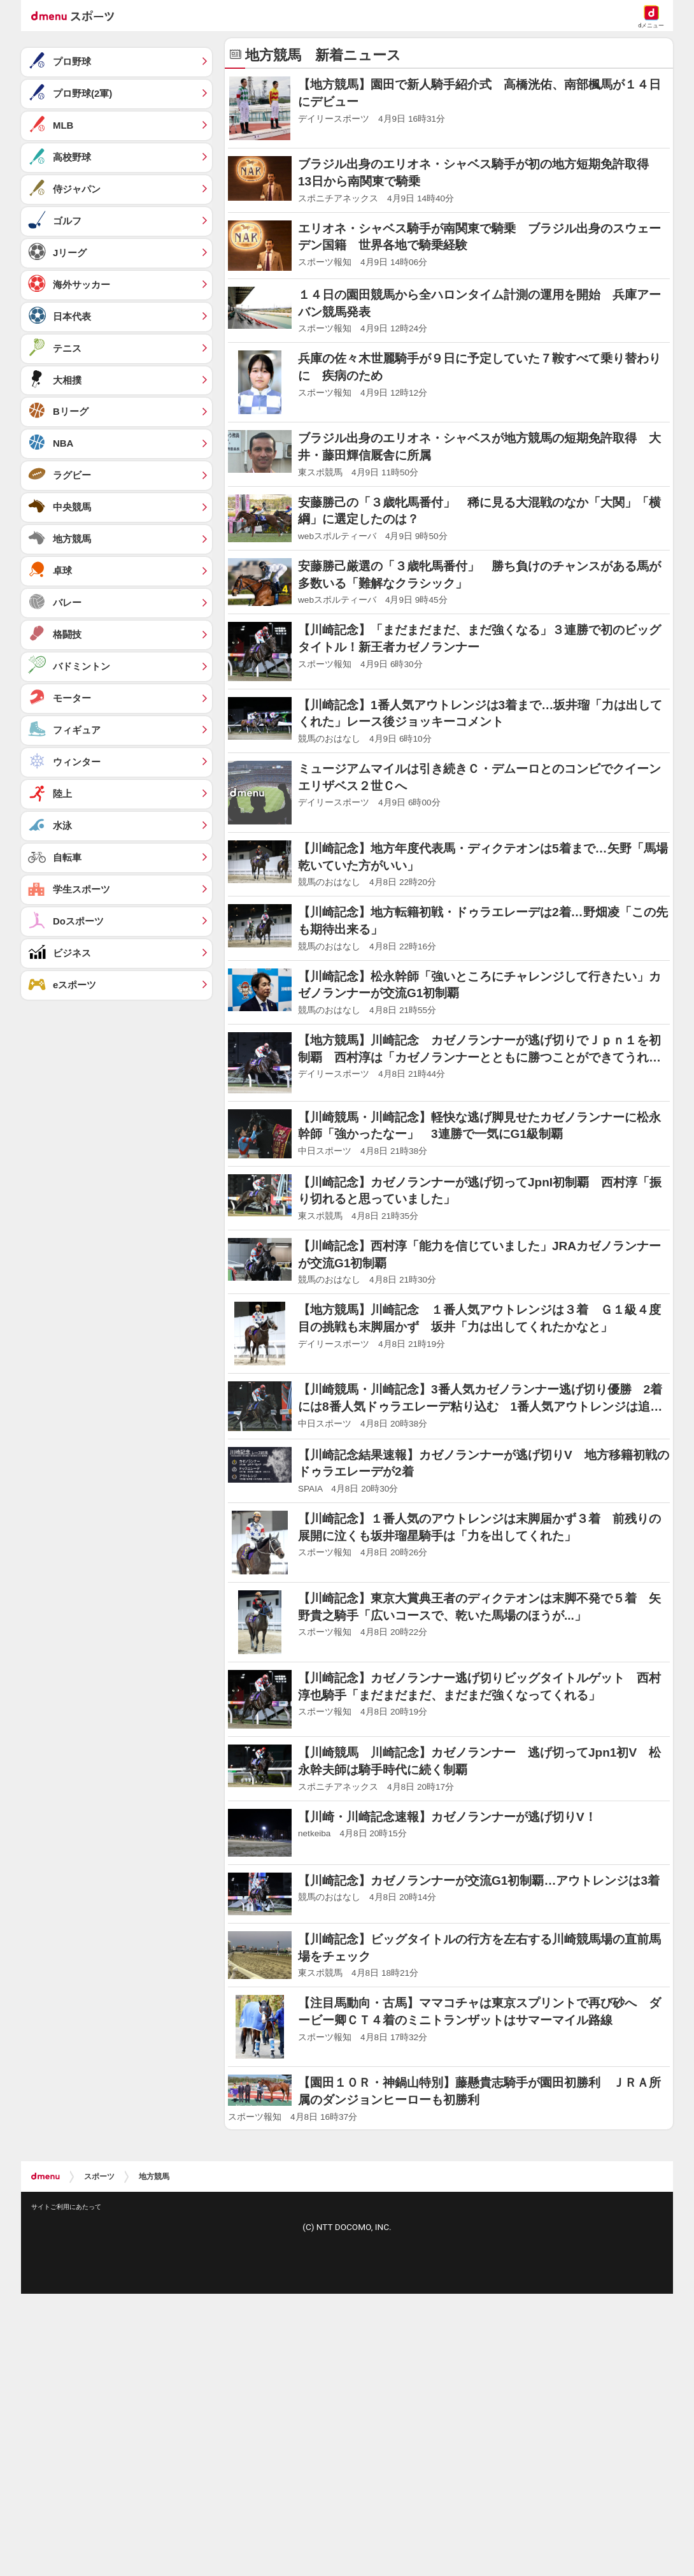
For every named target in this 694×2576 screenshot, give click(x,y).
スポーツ (99, 2176)
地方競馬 (154, 2176)
